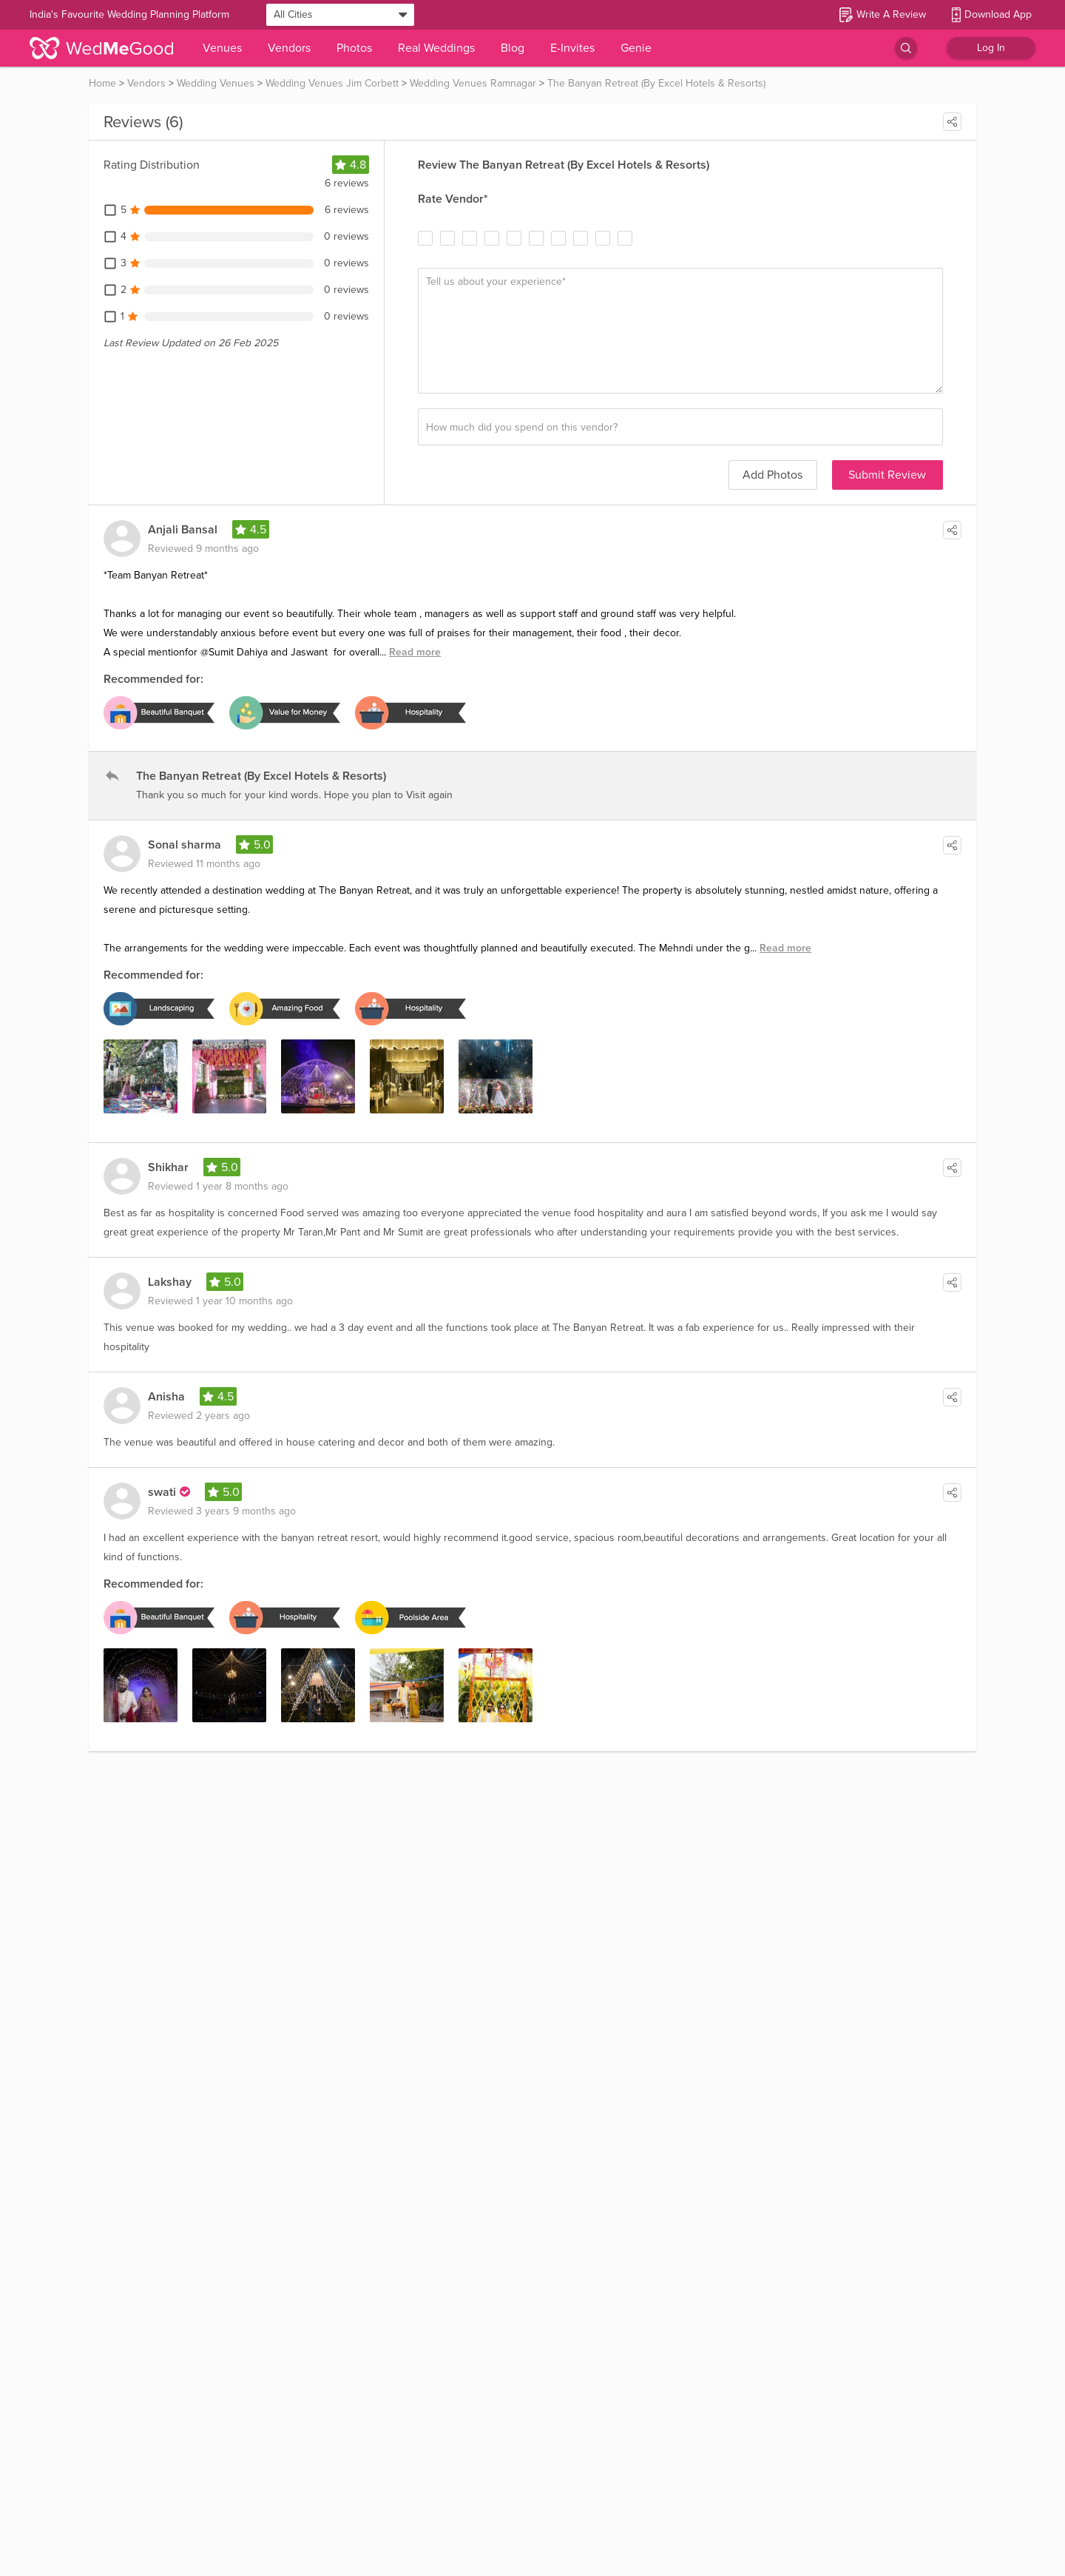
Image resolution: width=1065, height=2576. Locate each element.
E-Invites (572, 48)
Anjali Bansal (182, 529)
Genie (636, 48)
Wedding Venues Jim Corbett (332, 83)
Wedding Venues (215, 83)
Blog (512, 48)
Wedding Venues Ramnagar (473, 83)
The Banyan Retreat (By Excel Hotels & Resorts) (656, 83)
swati (162, 1492)
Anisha (166, 1396)
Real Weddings (436, 48)
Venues (222, 48)
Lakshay (170, 1282)
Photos (354, 48)
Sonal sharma (184, 844)
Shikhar (168, 1167)
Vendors (289, 48)
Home (102, 83)
